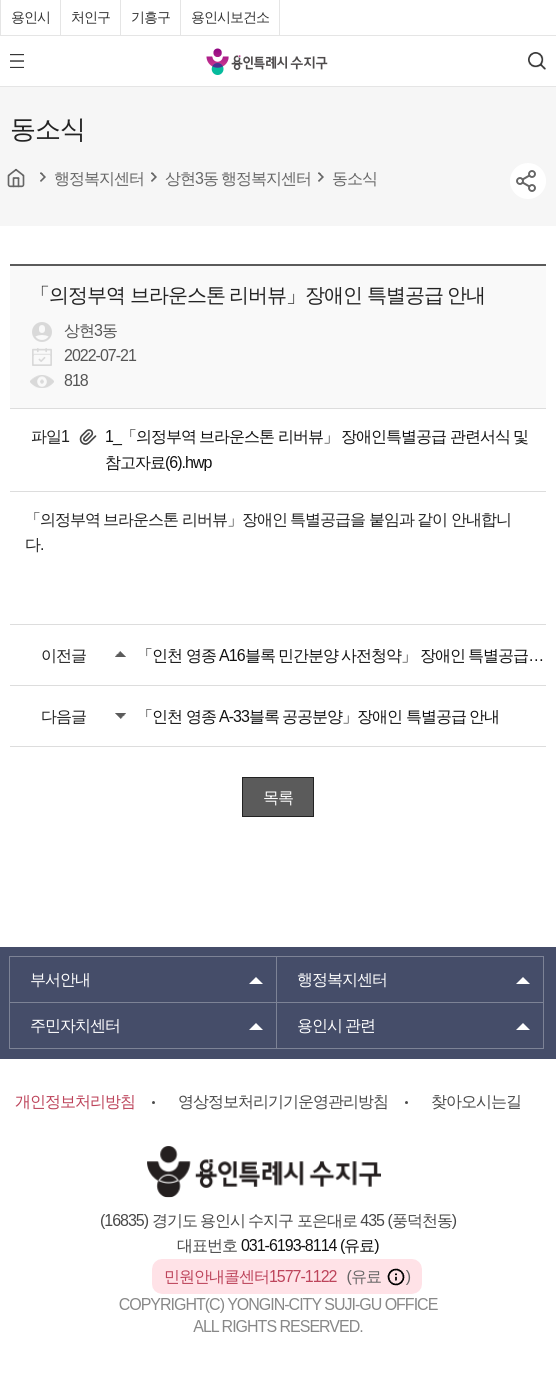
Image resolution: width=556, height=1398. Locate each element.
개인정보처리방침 (75, 1101)
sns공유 (528, 181)
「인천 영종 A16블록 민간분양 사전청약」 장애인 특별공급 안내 (341, 655)
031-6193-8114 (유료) (310, 1245)
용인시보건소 (230, 17)
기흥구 (150, 17)
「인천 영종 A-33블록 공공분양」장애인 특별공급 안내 (318, 716)
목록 (278, 797)
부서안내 (60, 979)
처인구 (90, 17)
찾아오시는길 (476, 1101)
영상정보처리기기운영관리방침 (283, 1101)
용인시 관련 (336, 1025)
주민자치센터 (75, 1025)
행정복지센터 (342, 979)
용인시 (30, 17)
